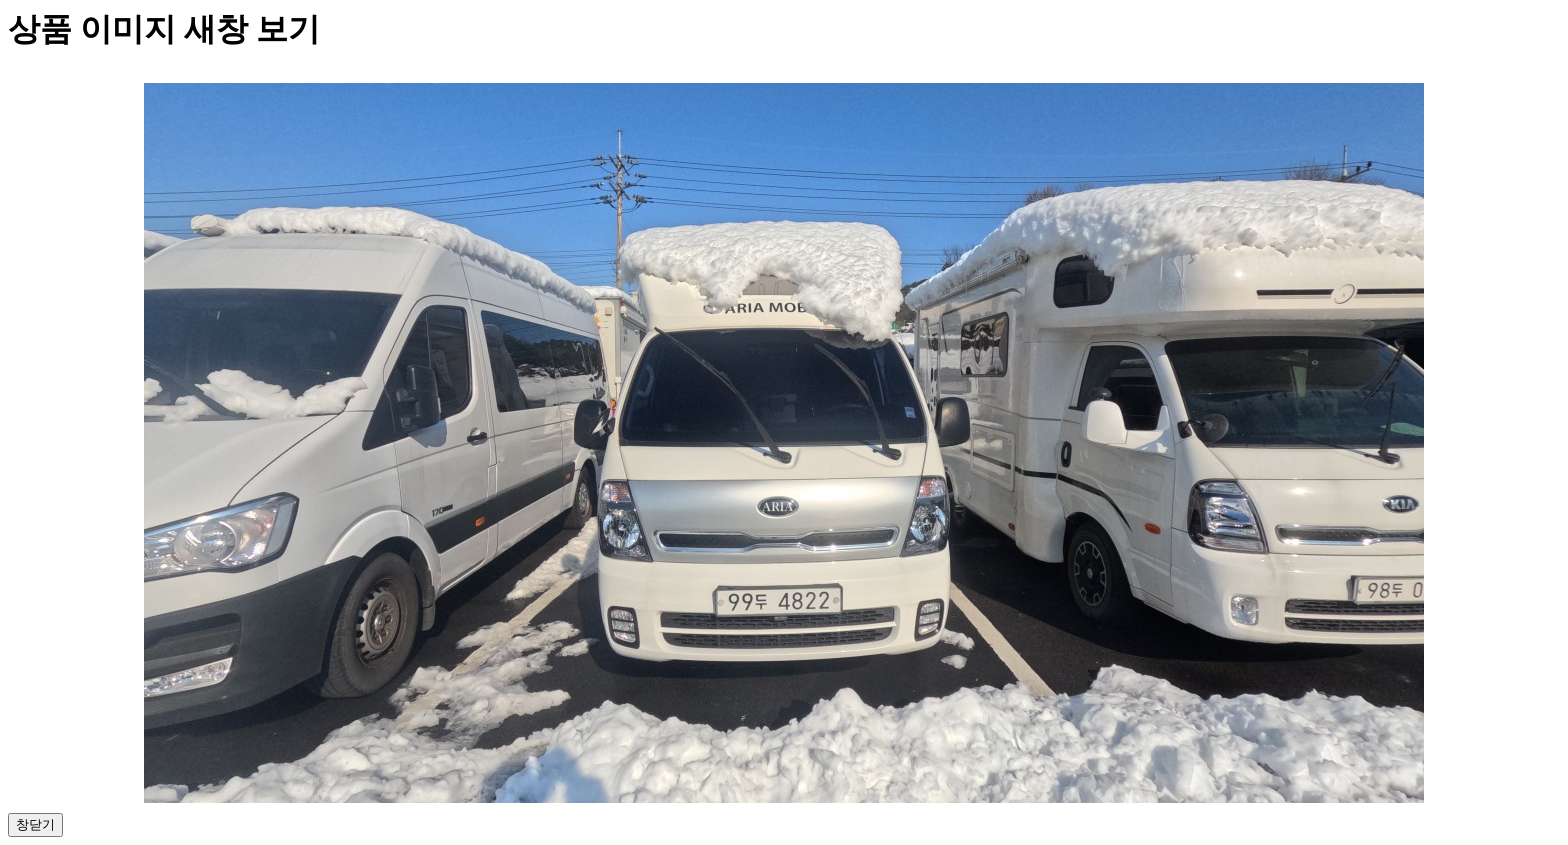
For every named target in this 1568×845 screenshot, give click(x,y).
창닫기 (35, 824)
